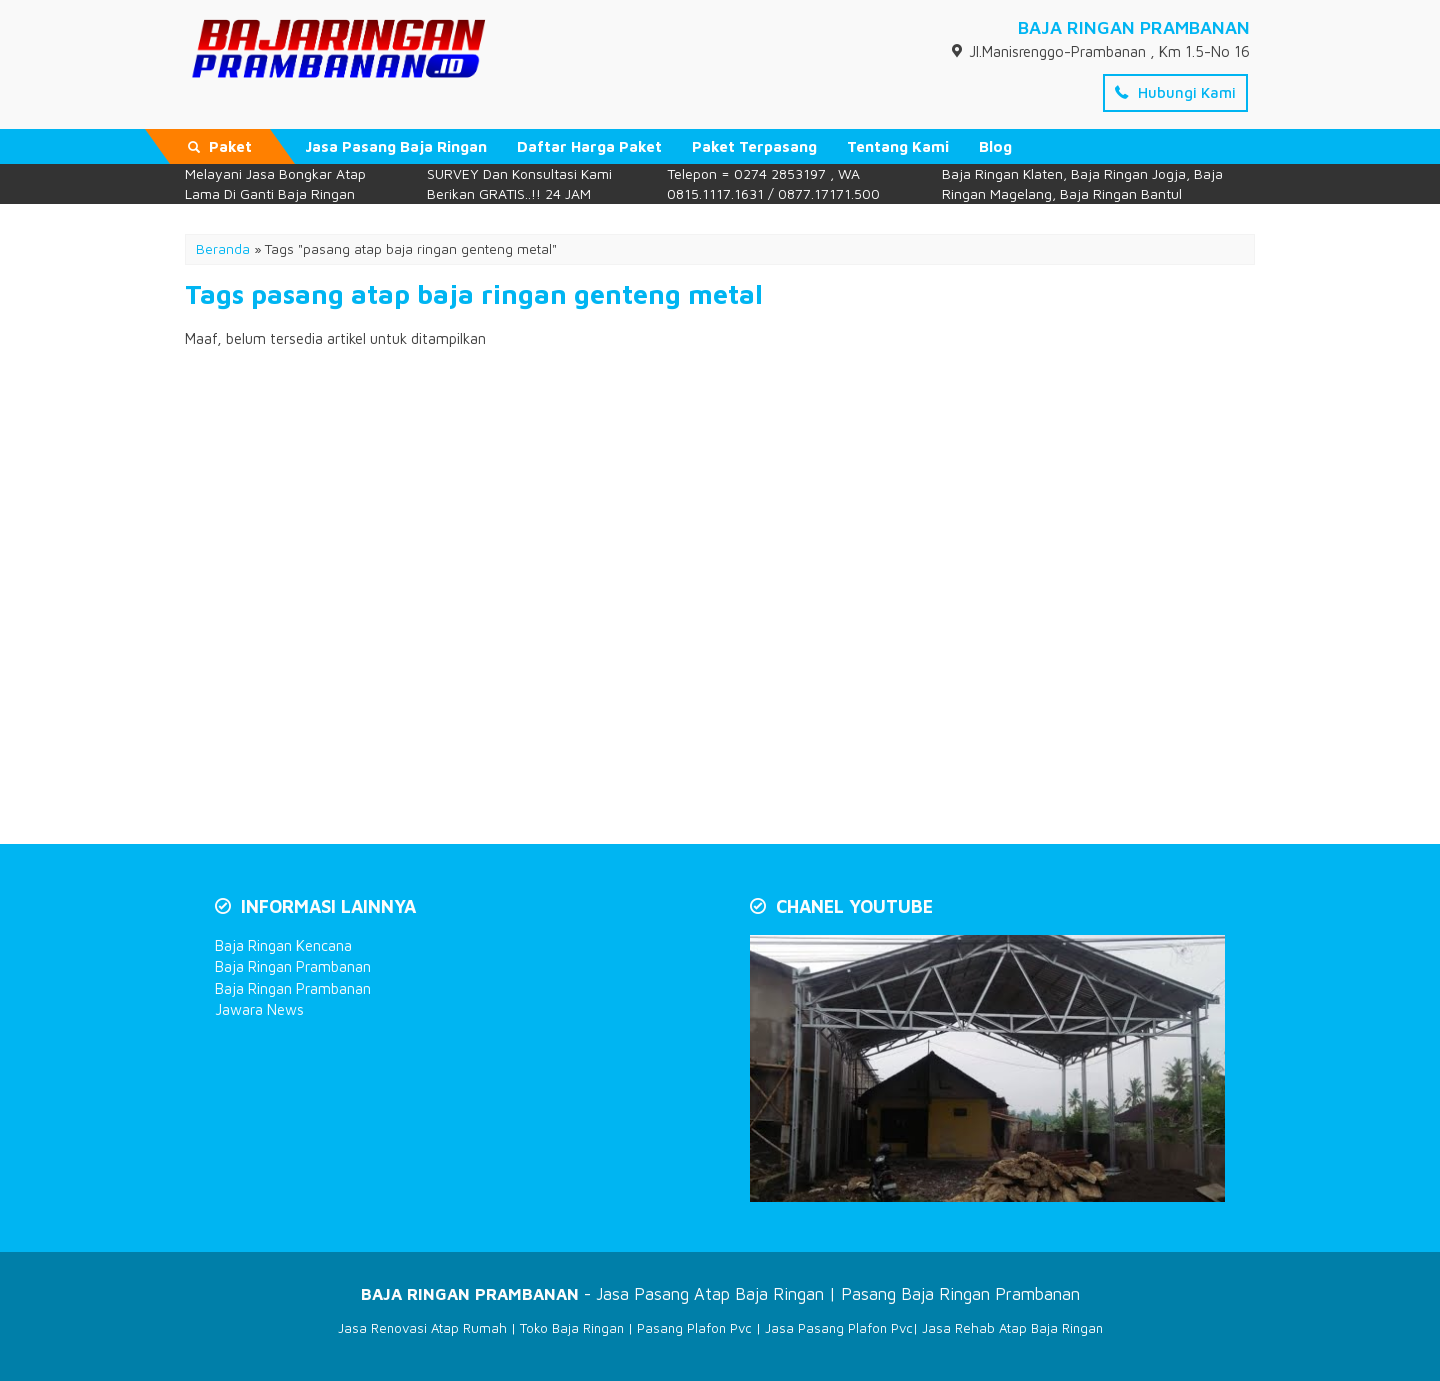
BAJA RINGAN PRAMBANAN (1134, 27)
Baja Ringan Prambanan (293, 966)
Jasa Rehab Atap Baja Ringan (1012, 1328)
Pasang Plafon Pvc (694, 1328)
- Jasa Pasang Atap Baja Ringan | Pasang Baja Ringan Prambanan (720, 1293)
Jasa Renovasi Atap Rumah (422, 1328)
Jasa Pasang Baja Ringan (396, 146)
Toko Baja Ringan (572, 1328)
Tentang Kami (898, 146)
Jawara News (259, 1009)
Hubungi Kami (1175, 92)
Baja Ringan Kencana (283, 945)
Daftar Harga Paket (589, 146)
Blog (995, 146)
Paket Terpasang (754, 146)
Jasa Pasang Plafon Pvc (839, 1328)
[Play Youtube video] (989, 1070)
